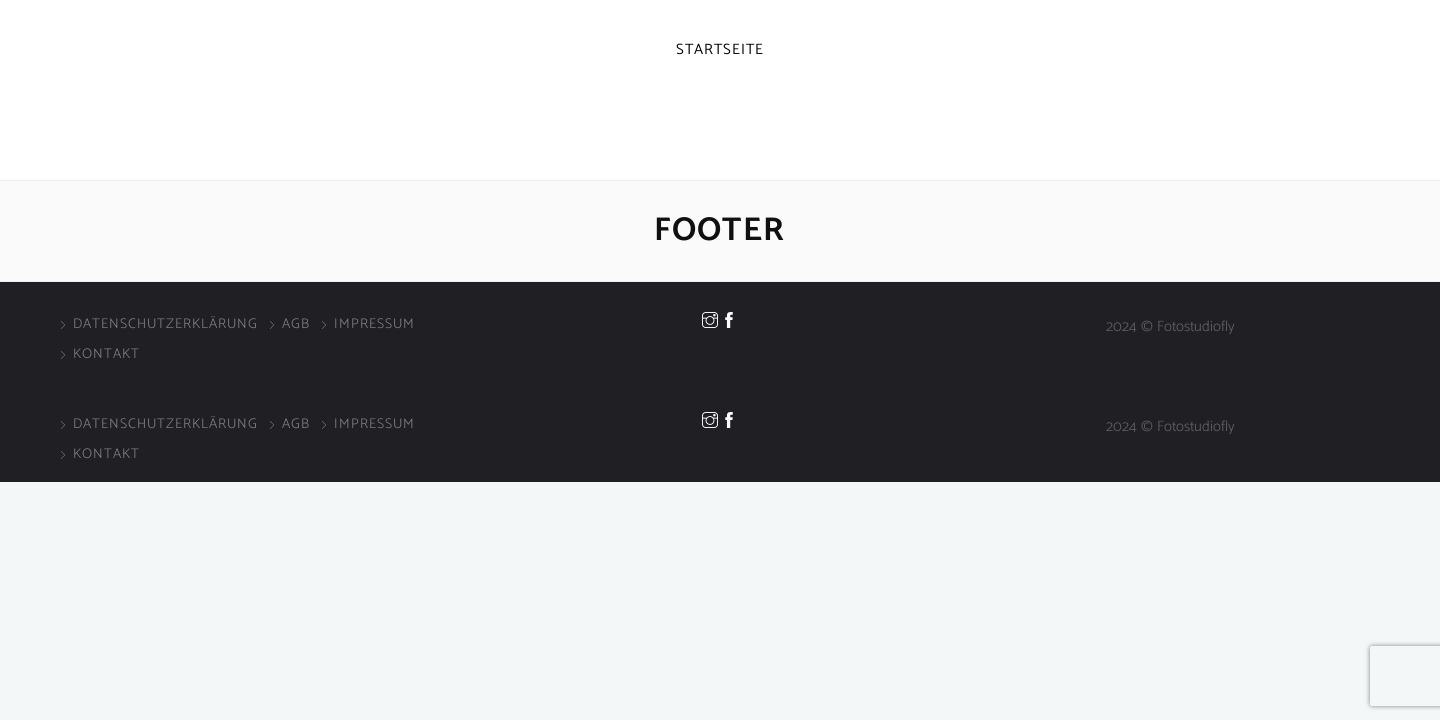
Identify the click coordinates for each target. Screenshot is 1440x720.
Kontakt (106, 354)
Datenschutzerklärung (165, 324)
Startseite (720, 50)
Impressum (374, 324)
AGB (296, 324)
